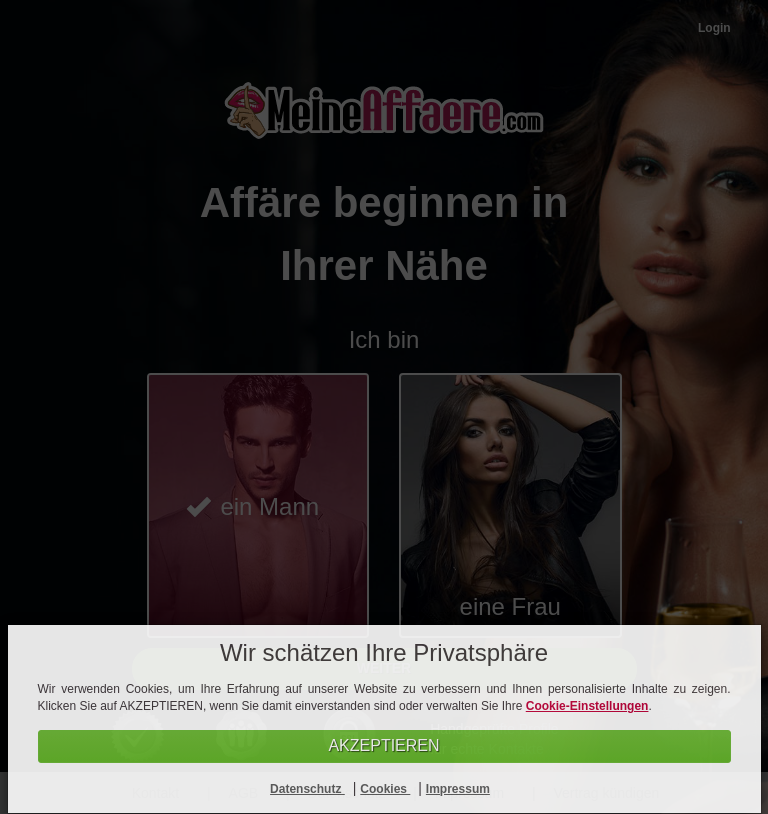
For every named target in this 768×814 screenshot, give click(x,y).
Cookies (385, 789)
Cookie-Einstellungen (587, 706)
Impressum (458, 789)
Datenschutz (307, 789)
